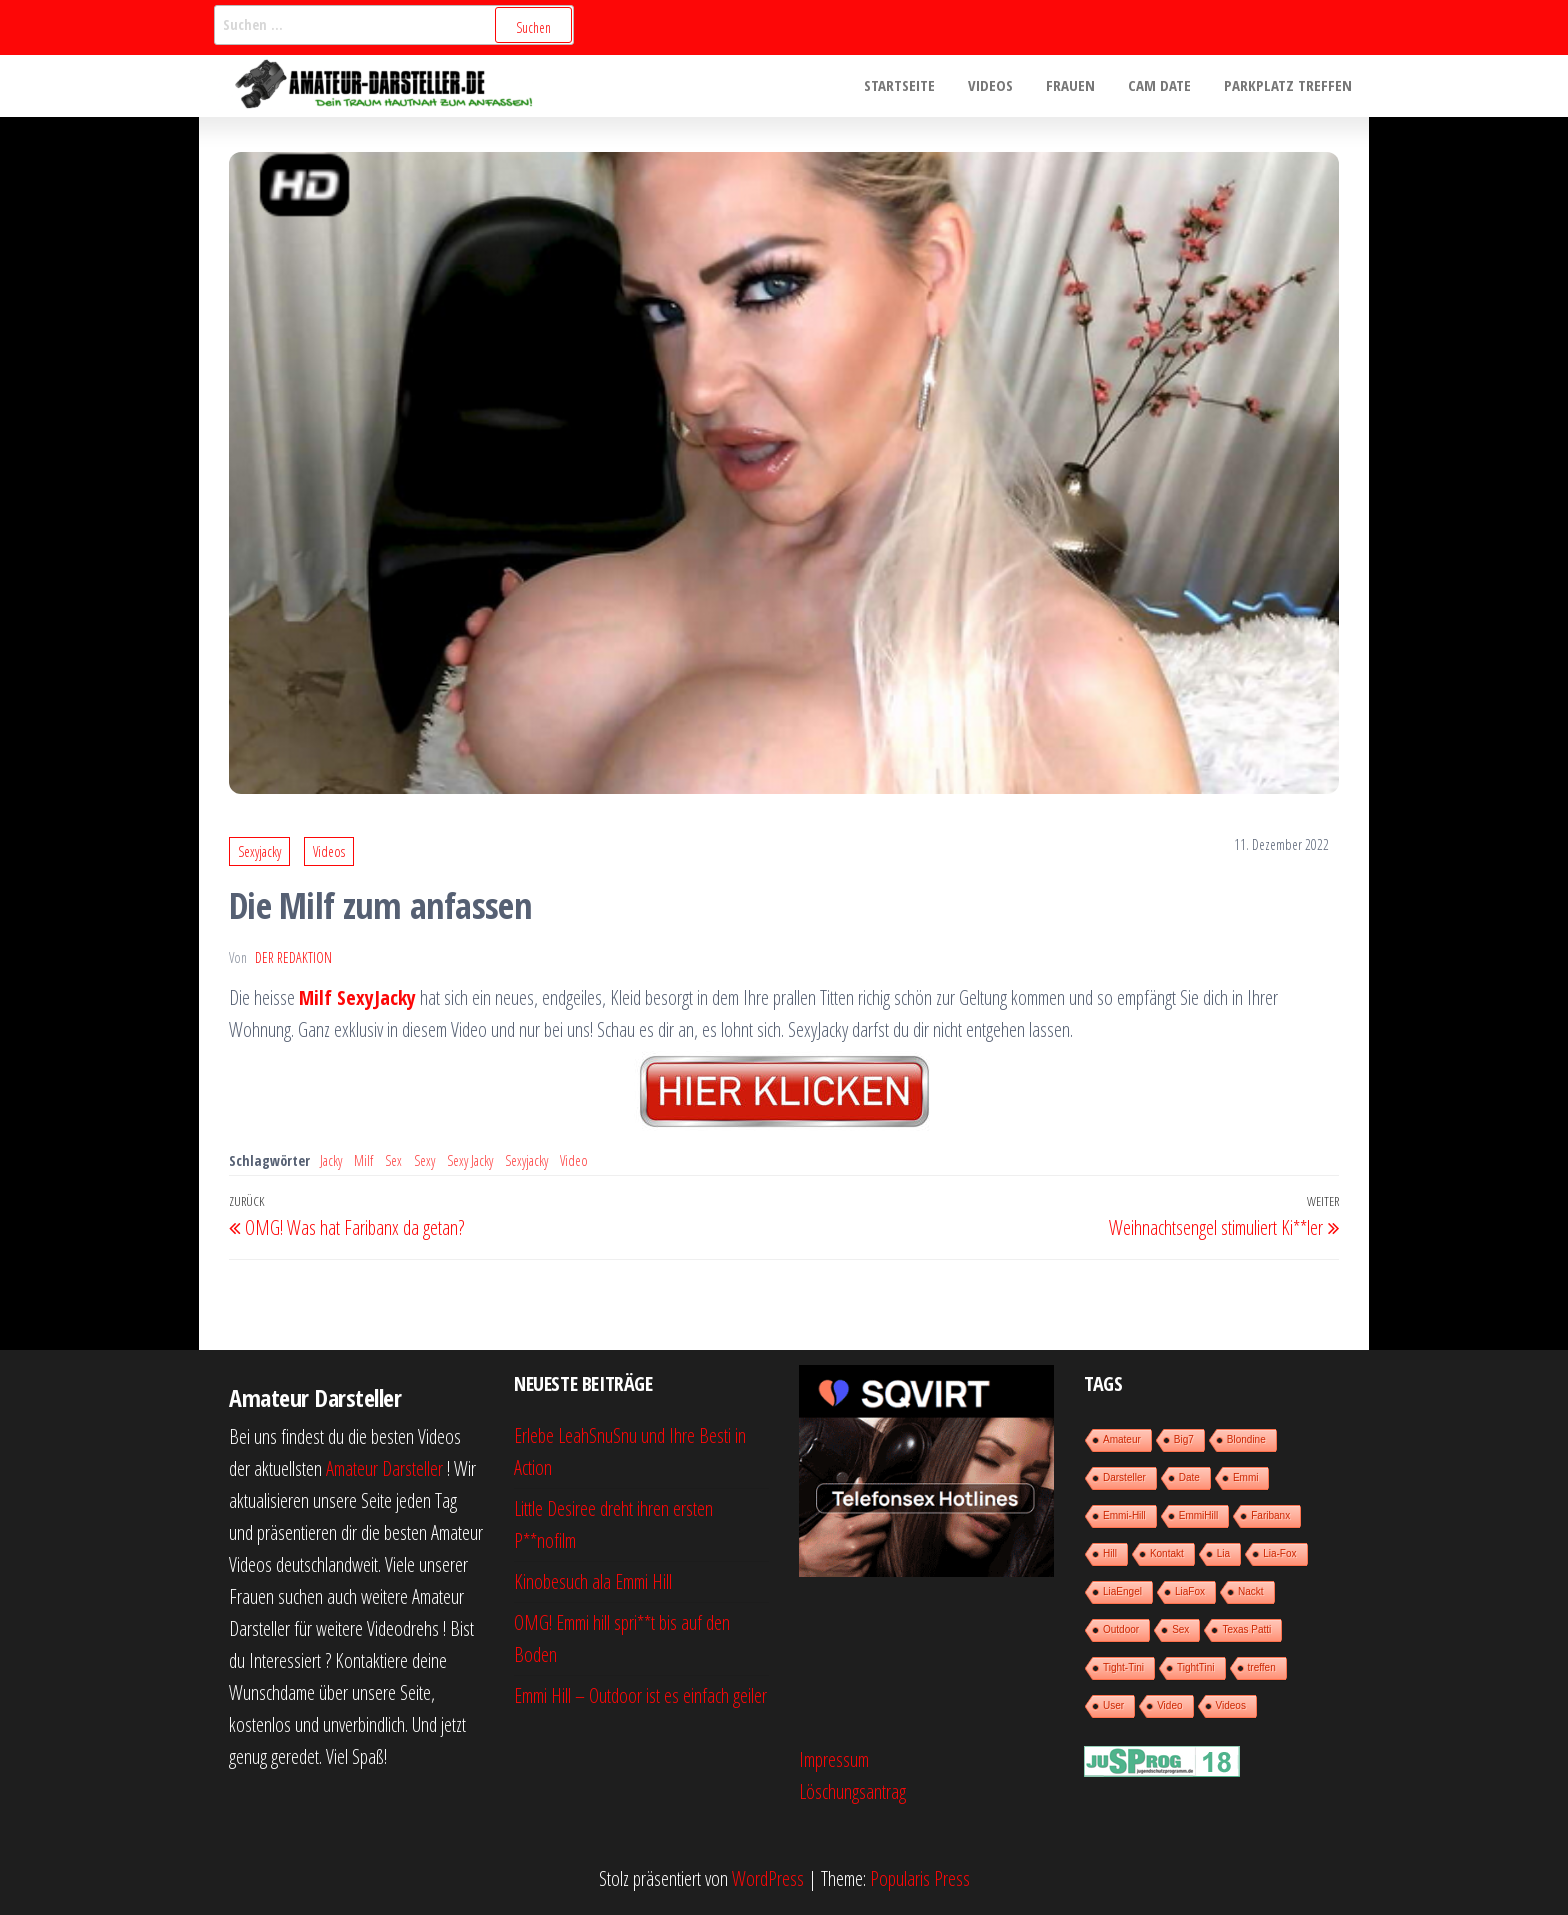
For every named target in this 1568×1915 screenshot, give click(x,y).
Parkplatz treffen (1290, 86)
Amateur (1122, 1439)
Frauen (1078, 86)
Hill (1110, 1553)
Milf (363, 1160)
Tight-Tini (1123, 1667)
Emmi (1246, 1477)
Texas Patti (1246, 1629)
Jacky (331, 1160)
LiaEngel (1122, 1591)
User (1113, 1705)
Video (574, 1160)
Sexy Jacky (470, 1160)
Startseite (913, 86)
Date (1189, 1477)
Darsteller (1124, 1477)
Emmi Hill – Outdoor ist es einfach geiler (640, 1695)
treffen (1262, 1667)
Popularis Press (920, 1878)
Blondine (1246, 1439)
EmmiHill (1198, 1515)
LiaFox (1190, 1591)
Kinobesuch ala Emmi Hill (593, 1581)
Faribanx (1270, 1515)
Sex (393, 1160)
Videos (1001, 86)
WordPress (768, 1878)
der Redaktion (293, 957)
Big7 (1184, 1439)
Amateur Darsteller (384, 1468)
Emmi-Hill (1124, 1515)
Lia (1223, 1553)
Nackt (1251, 1591)
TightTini (1196, 1667)
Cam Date (1164, 86)
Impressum (834, 1759)
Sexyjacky (259, 851)
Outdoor (1121, 1629)
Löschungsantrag (852, 1791)
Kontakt (1167, 1553)
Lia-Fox (1279, 1553)
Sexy (424, 1160)
